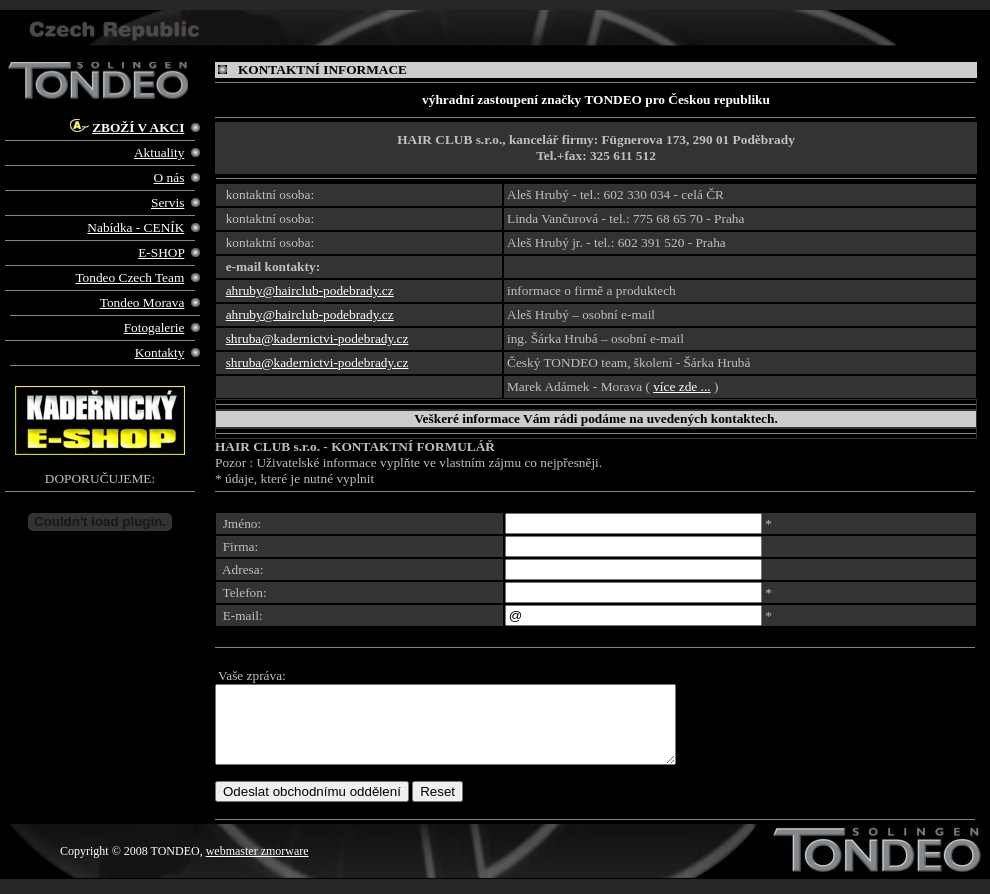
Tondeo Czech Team (129, 277)
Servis (167, 202)
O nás (169, 177)
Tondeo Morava (142, 302)
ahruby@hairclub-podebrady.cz (310, 290)
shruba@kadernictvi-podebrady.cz (317, 338)
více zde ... (681, 386)
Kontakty (160, 352)
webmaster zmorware (257, 866)
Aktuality (159, 152)
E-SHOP (161, 252)
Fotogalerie (154, 327)
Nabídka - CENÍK (135, 227)
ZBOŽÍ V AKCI (138, 127)
